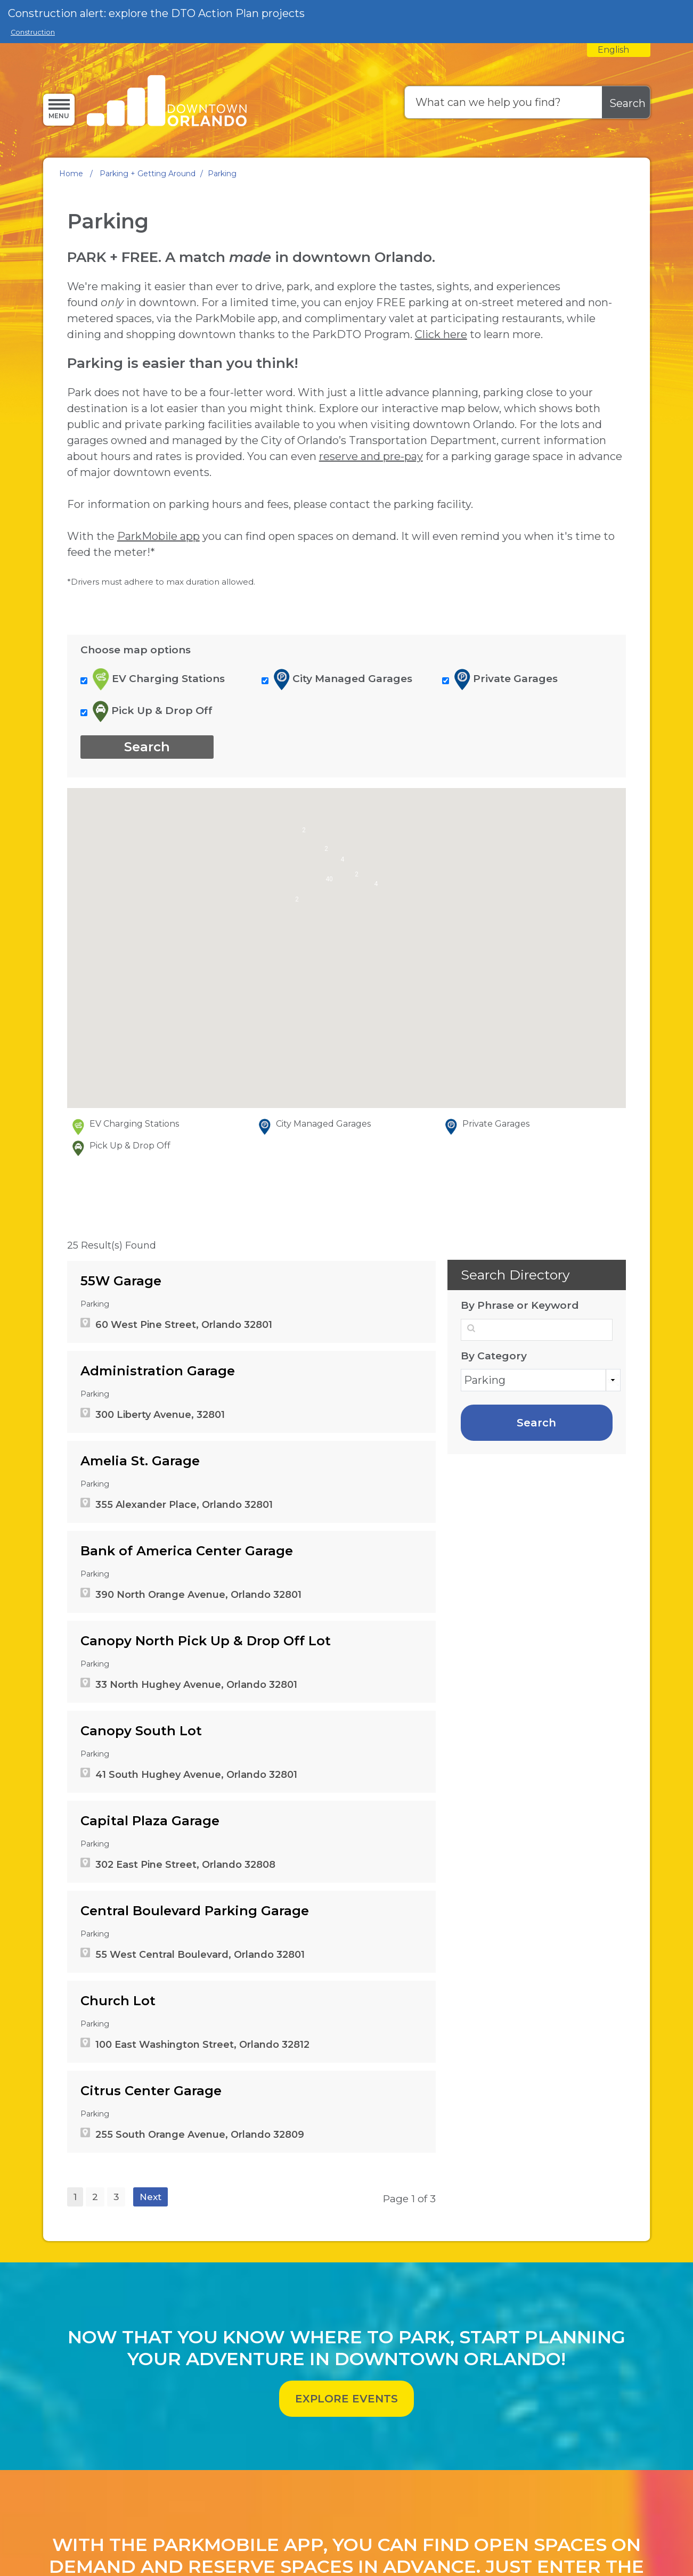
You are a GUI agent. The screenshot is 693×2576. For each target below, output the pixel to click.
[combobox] (618, 50)
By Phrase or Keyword (520, 1464)
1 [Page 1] (75, 2354)
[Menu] (58, 109)
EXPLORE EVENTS (346, 2556)
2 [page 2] (95, 2354)
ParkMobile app (158, 694)
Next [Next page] (150, 2354)
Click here (441, 492)
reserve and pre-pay (371, 614)
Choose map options (135, 808)
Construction (33, 32)
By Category (494, 1514)
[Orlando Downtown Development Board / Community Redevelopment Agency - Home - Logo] (167, 102)
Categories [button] (613, 1538)
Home (71, 173)
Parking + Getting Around (147, 173)
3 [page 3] (116, 2354)
